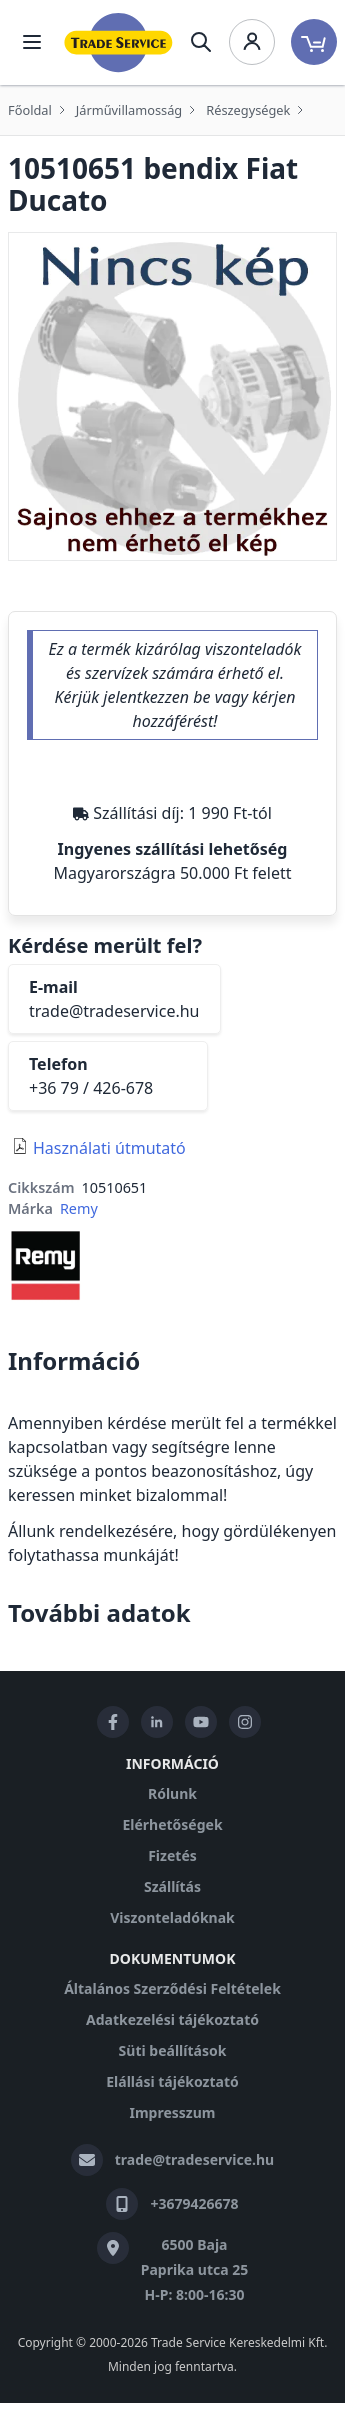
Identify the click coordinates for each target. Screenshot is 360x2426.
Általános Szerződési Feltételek (172, 1988)
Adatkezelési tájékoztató (172, 2019)
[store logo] (118, 42)
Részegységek (248, 110)
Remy (79, 1208)
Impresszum (173, 2112)
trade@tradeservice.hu (114, 1011)
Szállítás (172, 1886)
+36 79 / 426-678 (91, 1088)
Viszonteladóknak (172, 1917)
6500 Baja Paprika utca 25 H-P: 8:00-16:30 (195, 2269)
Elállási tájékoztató (172, 2081)
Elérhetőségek (172, 1824)
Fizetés (172, 1855)
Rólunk (172, 1793)
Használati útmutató (109, 1148)
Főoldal (30, 110)
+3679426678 (194, 2203)
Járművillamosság (129, 110)
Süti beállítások (173, 2050)
